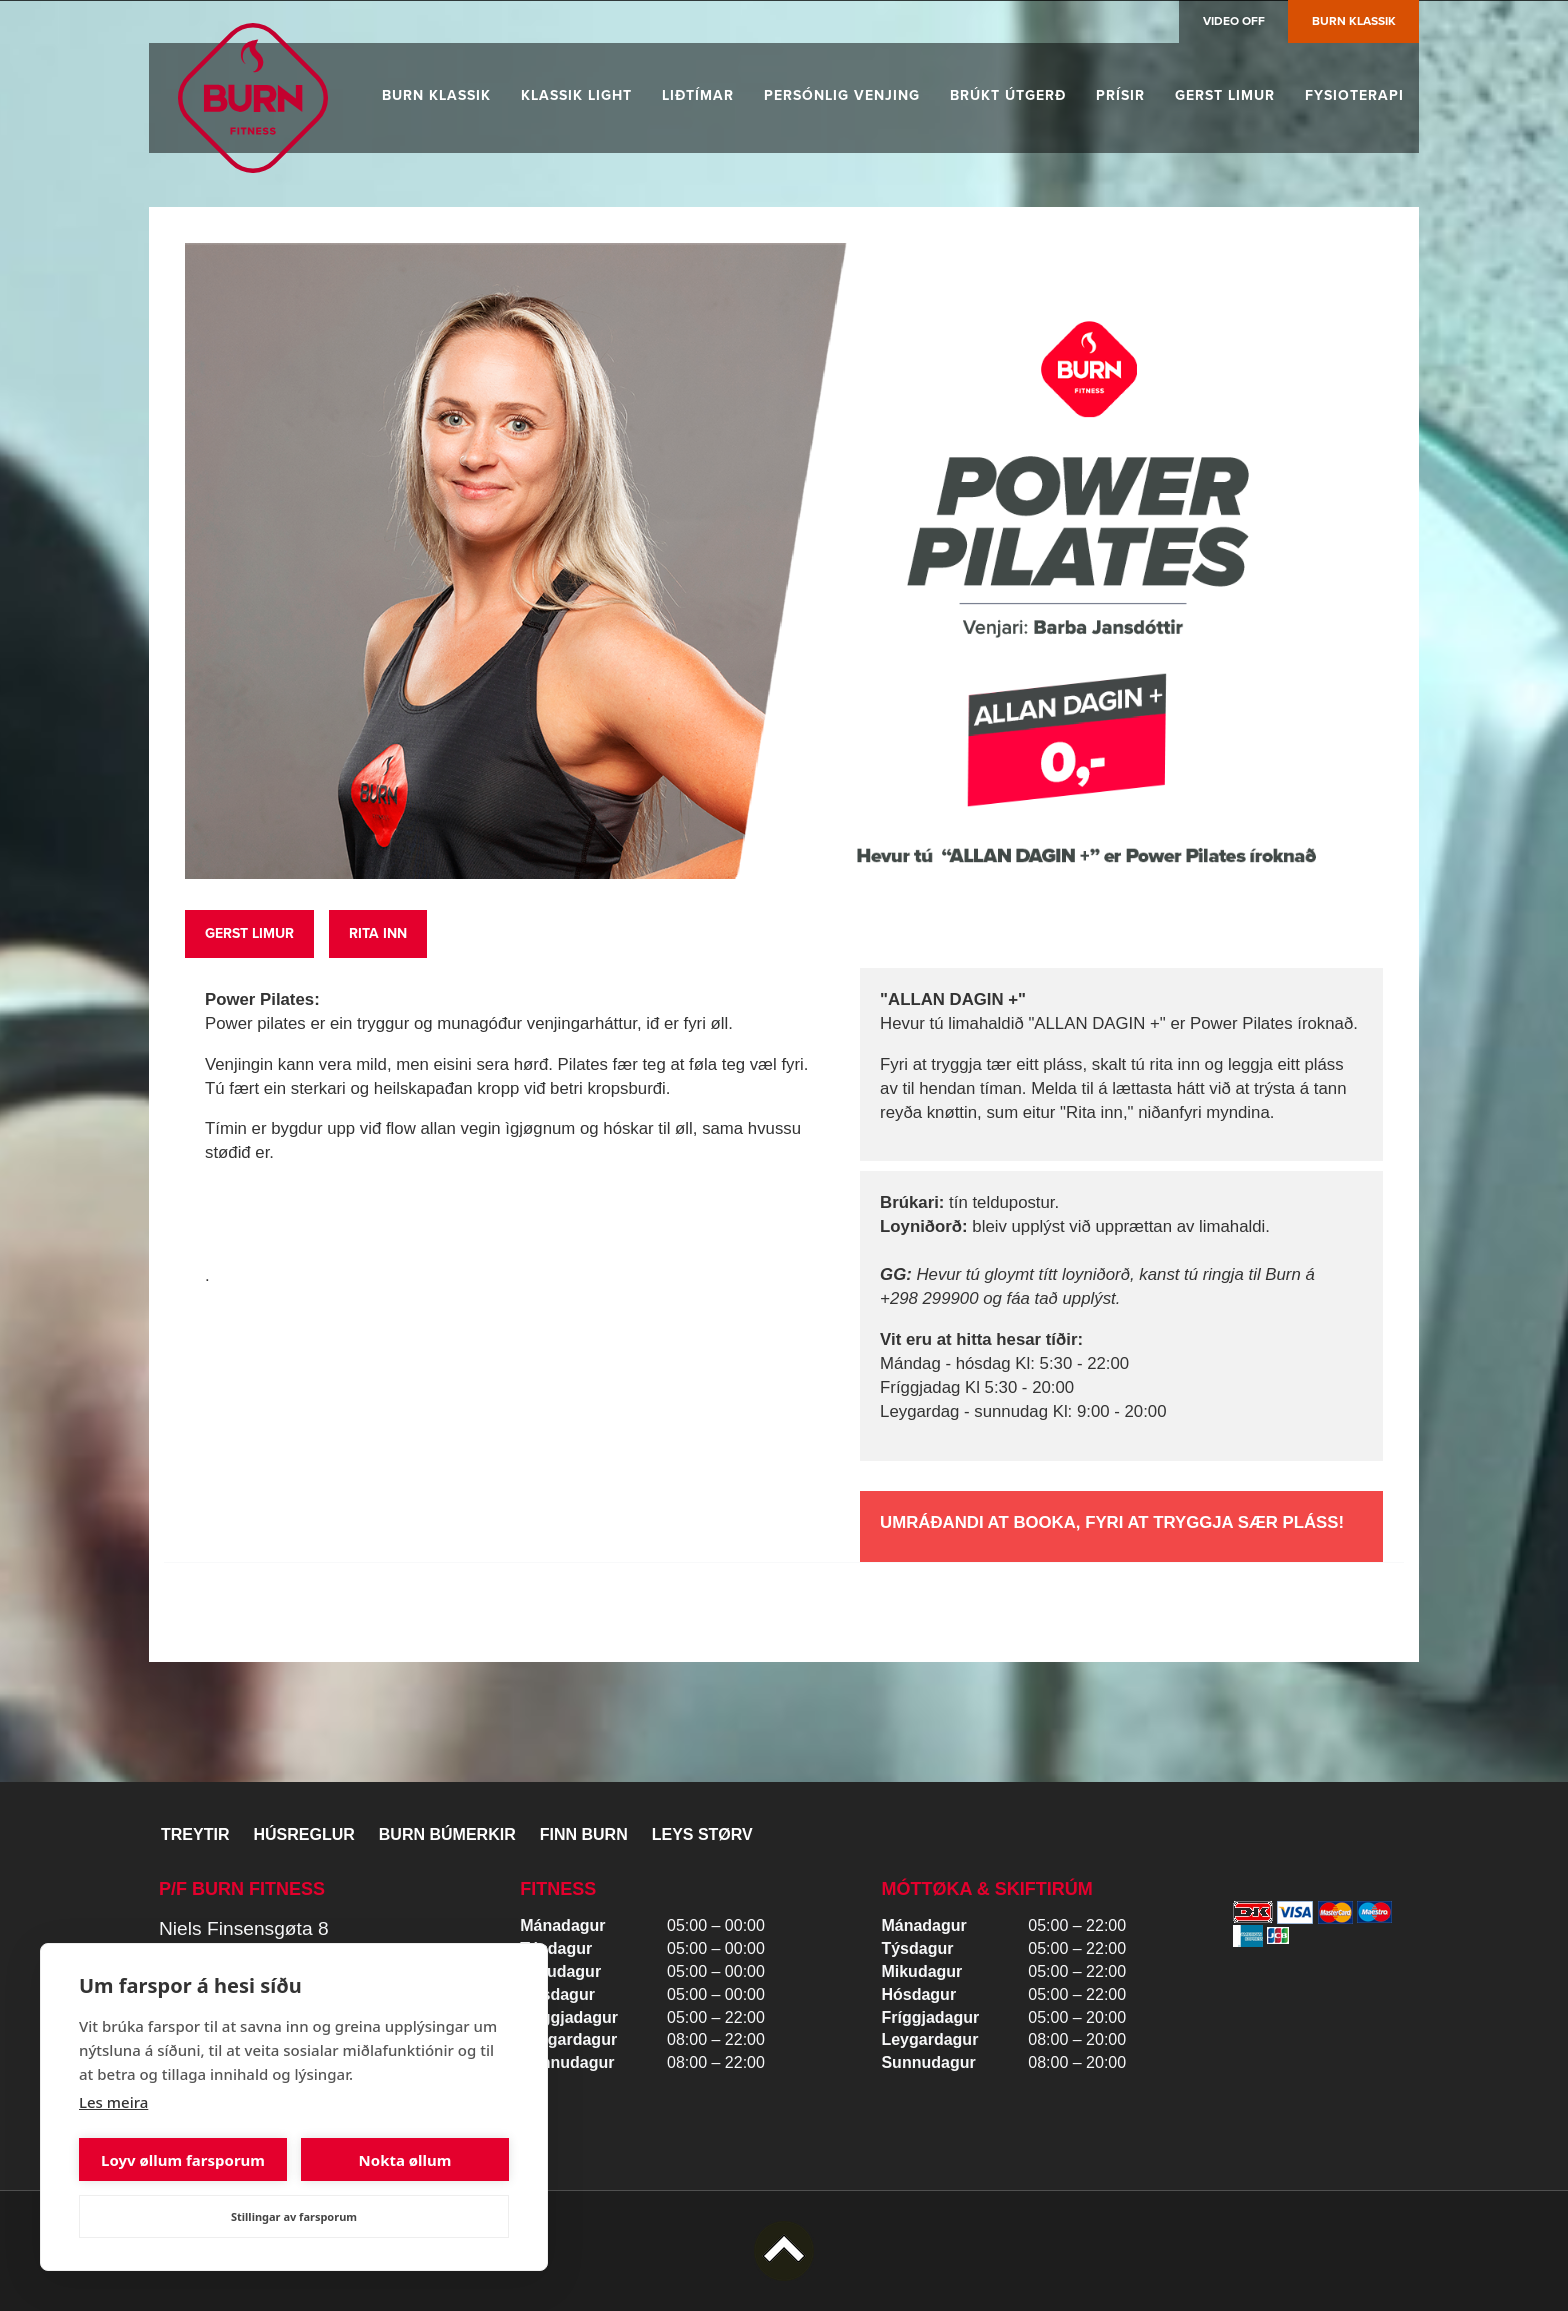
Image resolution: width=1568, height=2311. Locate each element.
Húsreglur (303, 1834)
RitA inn (378, 933)
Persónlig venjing (842, 95)
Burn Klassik (1354, 21)
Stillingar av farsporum (294, 2216)
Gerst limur (1225, 95)
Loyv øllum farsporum (183, 2160)
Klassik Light (576, 95)
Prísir (1120, 95)
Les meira (113, 2102)
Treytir (195, 1834)
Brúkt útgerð (1008, 95)
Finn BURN (584, 1834)
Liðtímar (698, 95)
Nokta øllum (405, 2160)
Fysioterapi (1354, 95)
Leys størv (702, 1834)
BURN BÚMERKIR (447, 1834)
